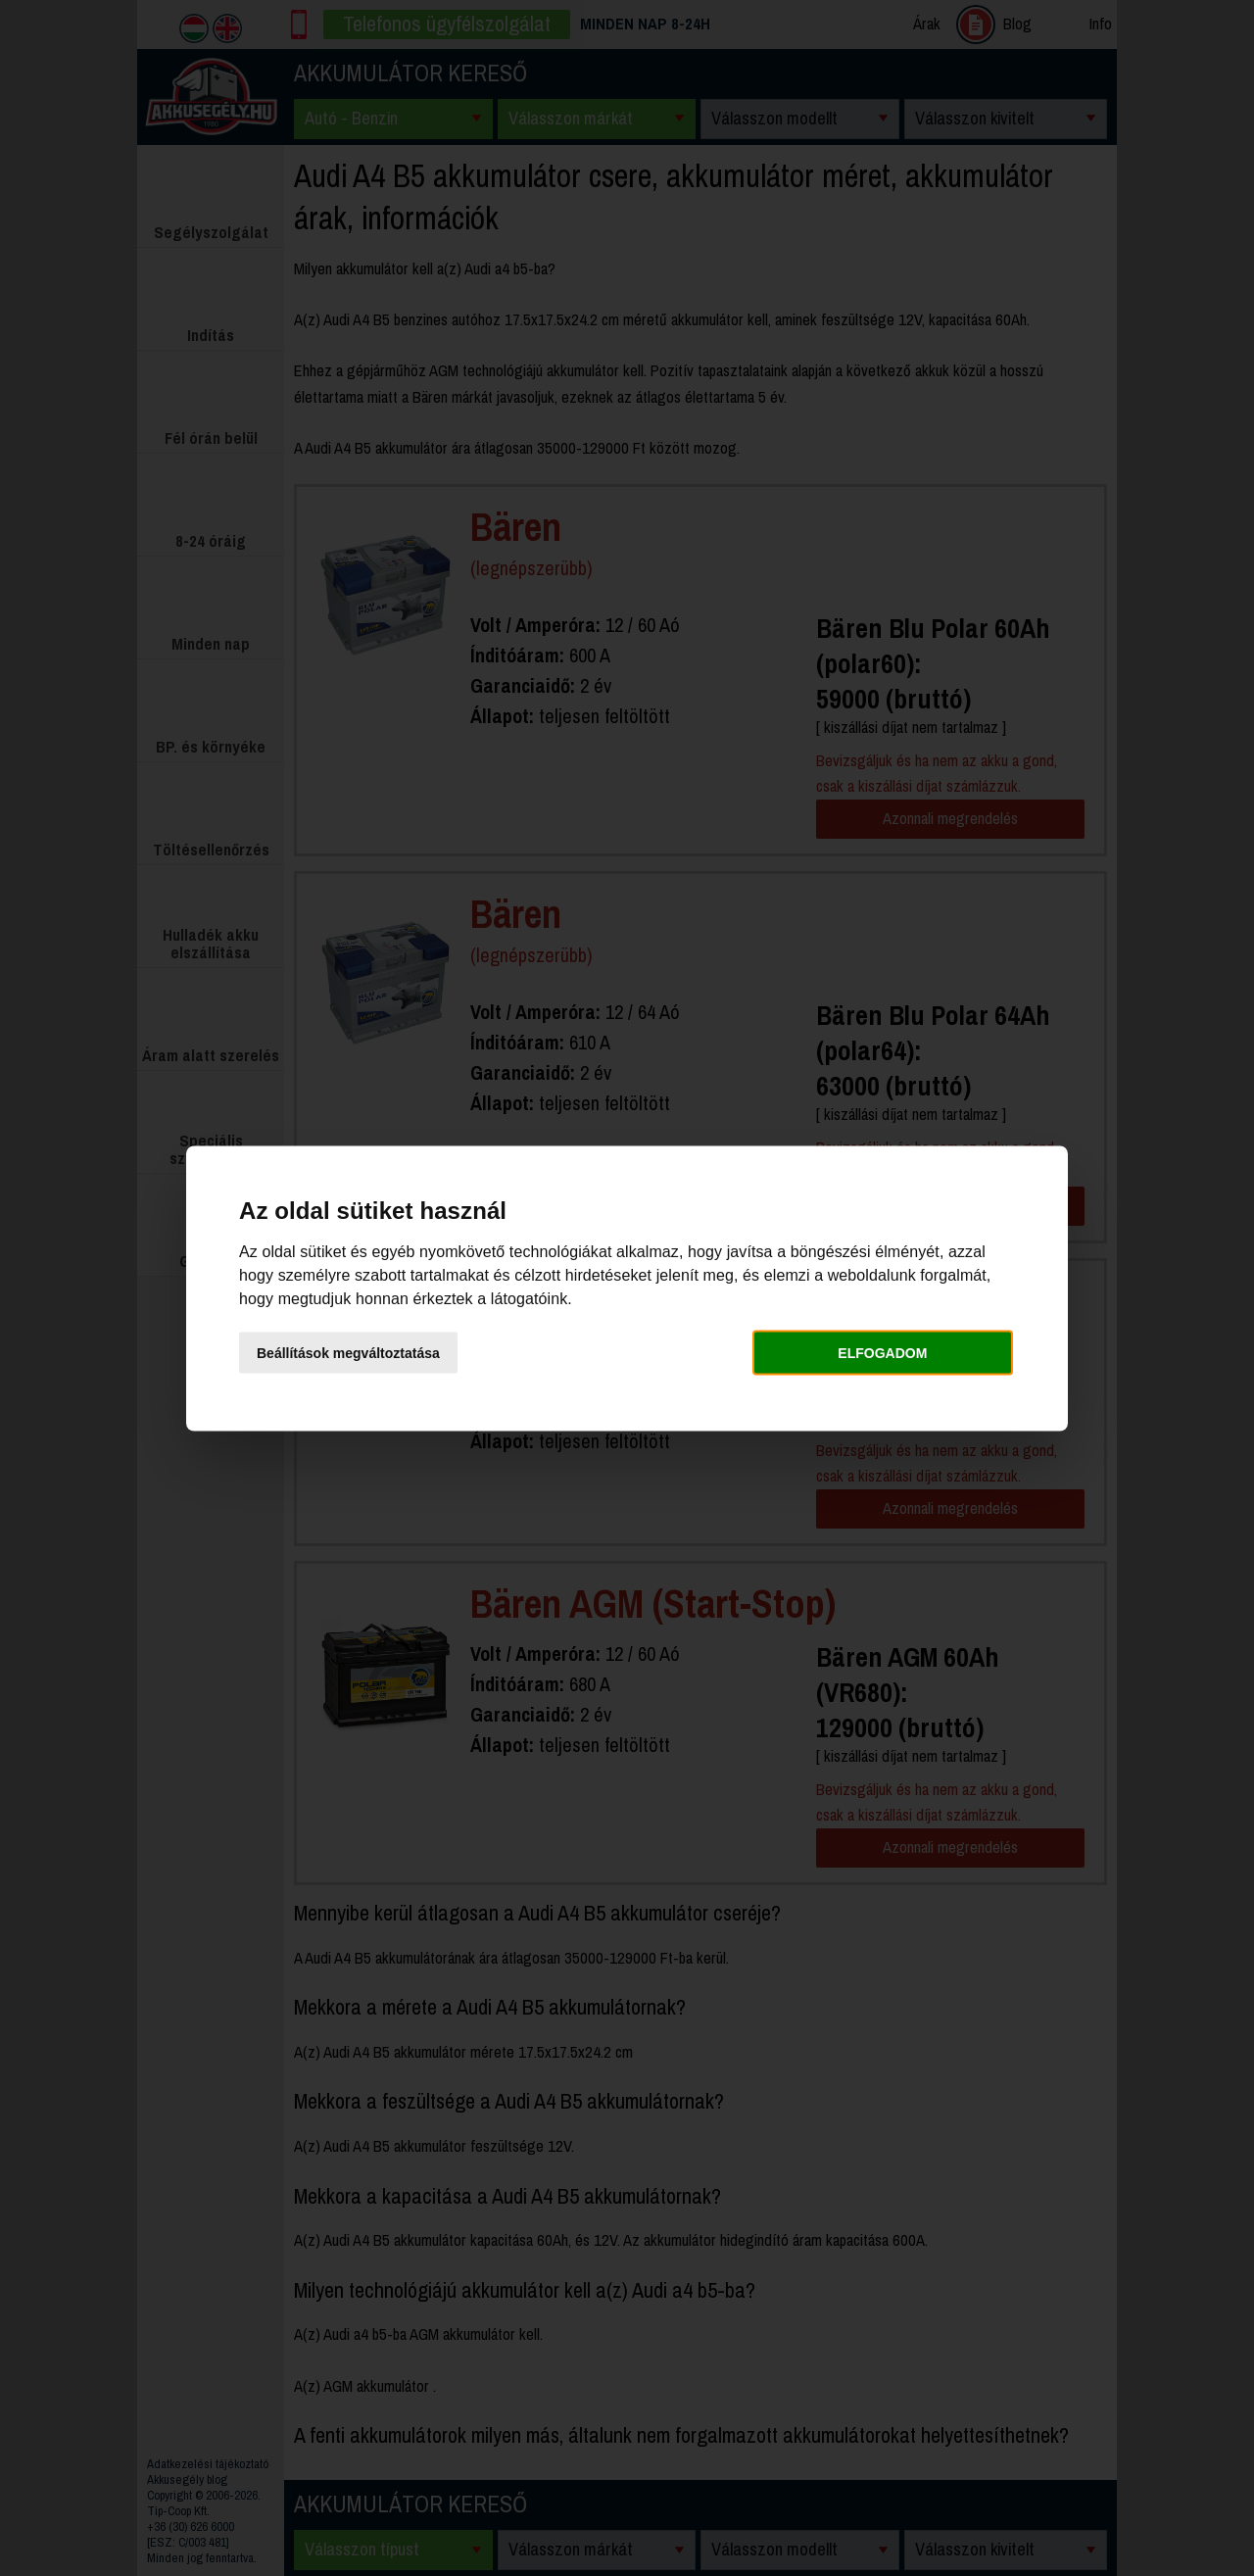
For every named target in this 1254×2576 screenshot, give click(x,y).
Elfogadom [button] (882, 1353)
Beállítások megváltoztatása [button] (348, 1353)
